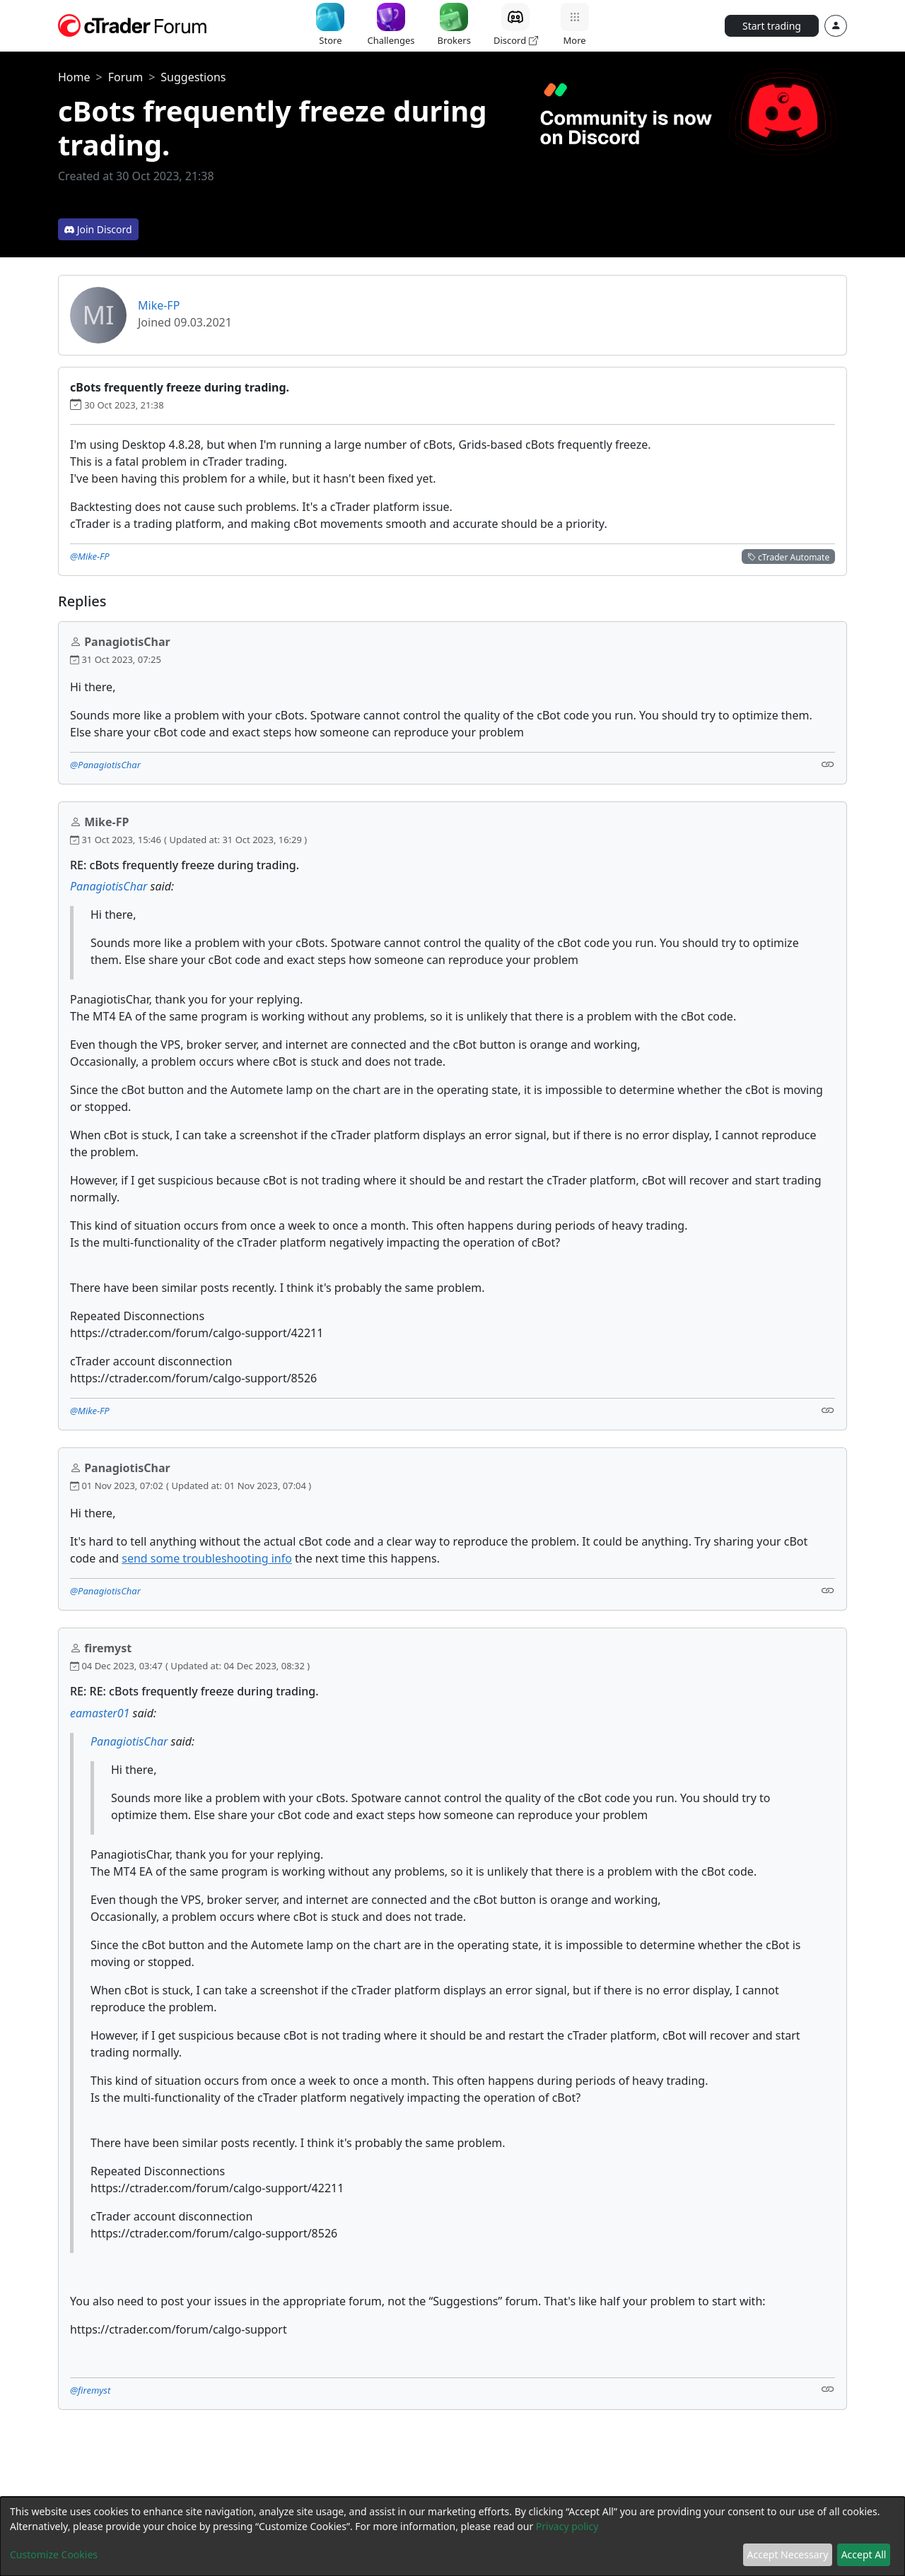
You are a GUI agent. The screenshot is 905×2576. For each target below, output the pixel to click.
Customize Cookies (54, 2554)
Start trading (771, 26)
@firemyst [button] (90, 2390)
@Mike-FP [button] (90, 556)
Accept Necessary (788, 2554)
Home (74, 77)
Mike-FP (159, 305)
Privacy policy (567, 2526)
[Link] (828, 763)
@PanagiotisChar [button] (105, 764)
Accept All (864, 2554)
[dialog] (452, 2536)
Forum (125, 77)
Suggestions (193, 77)
